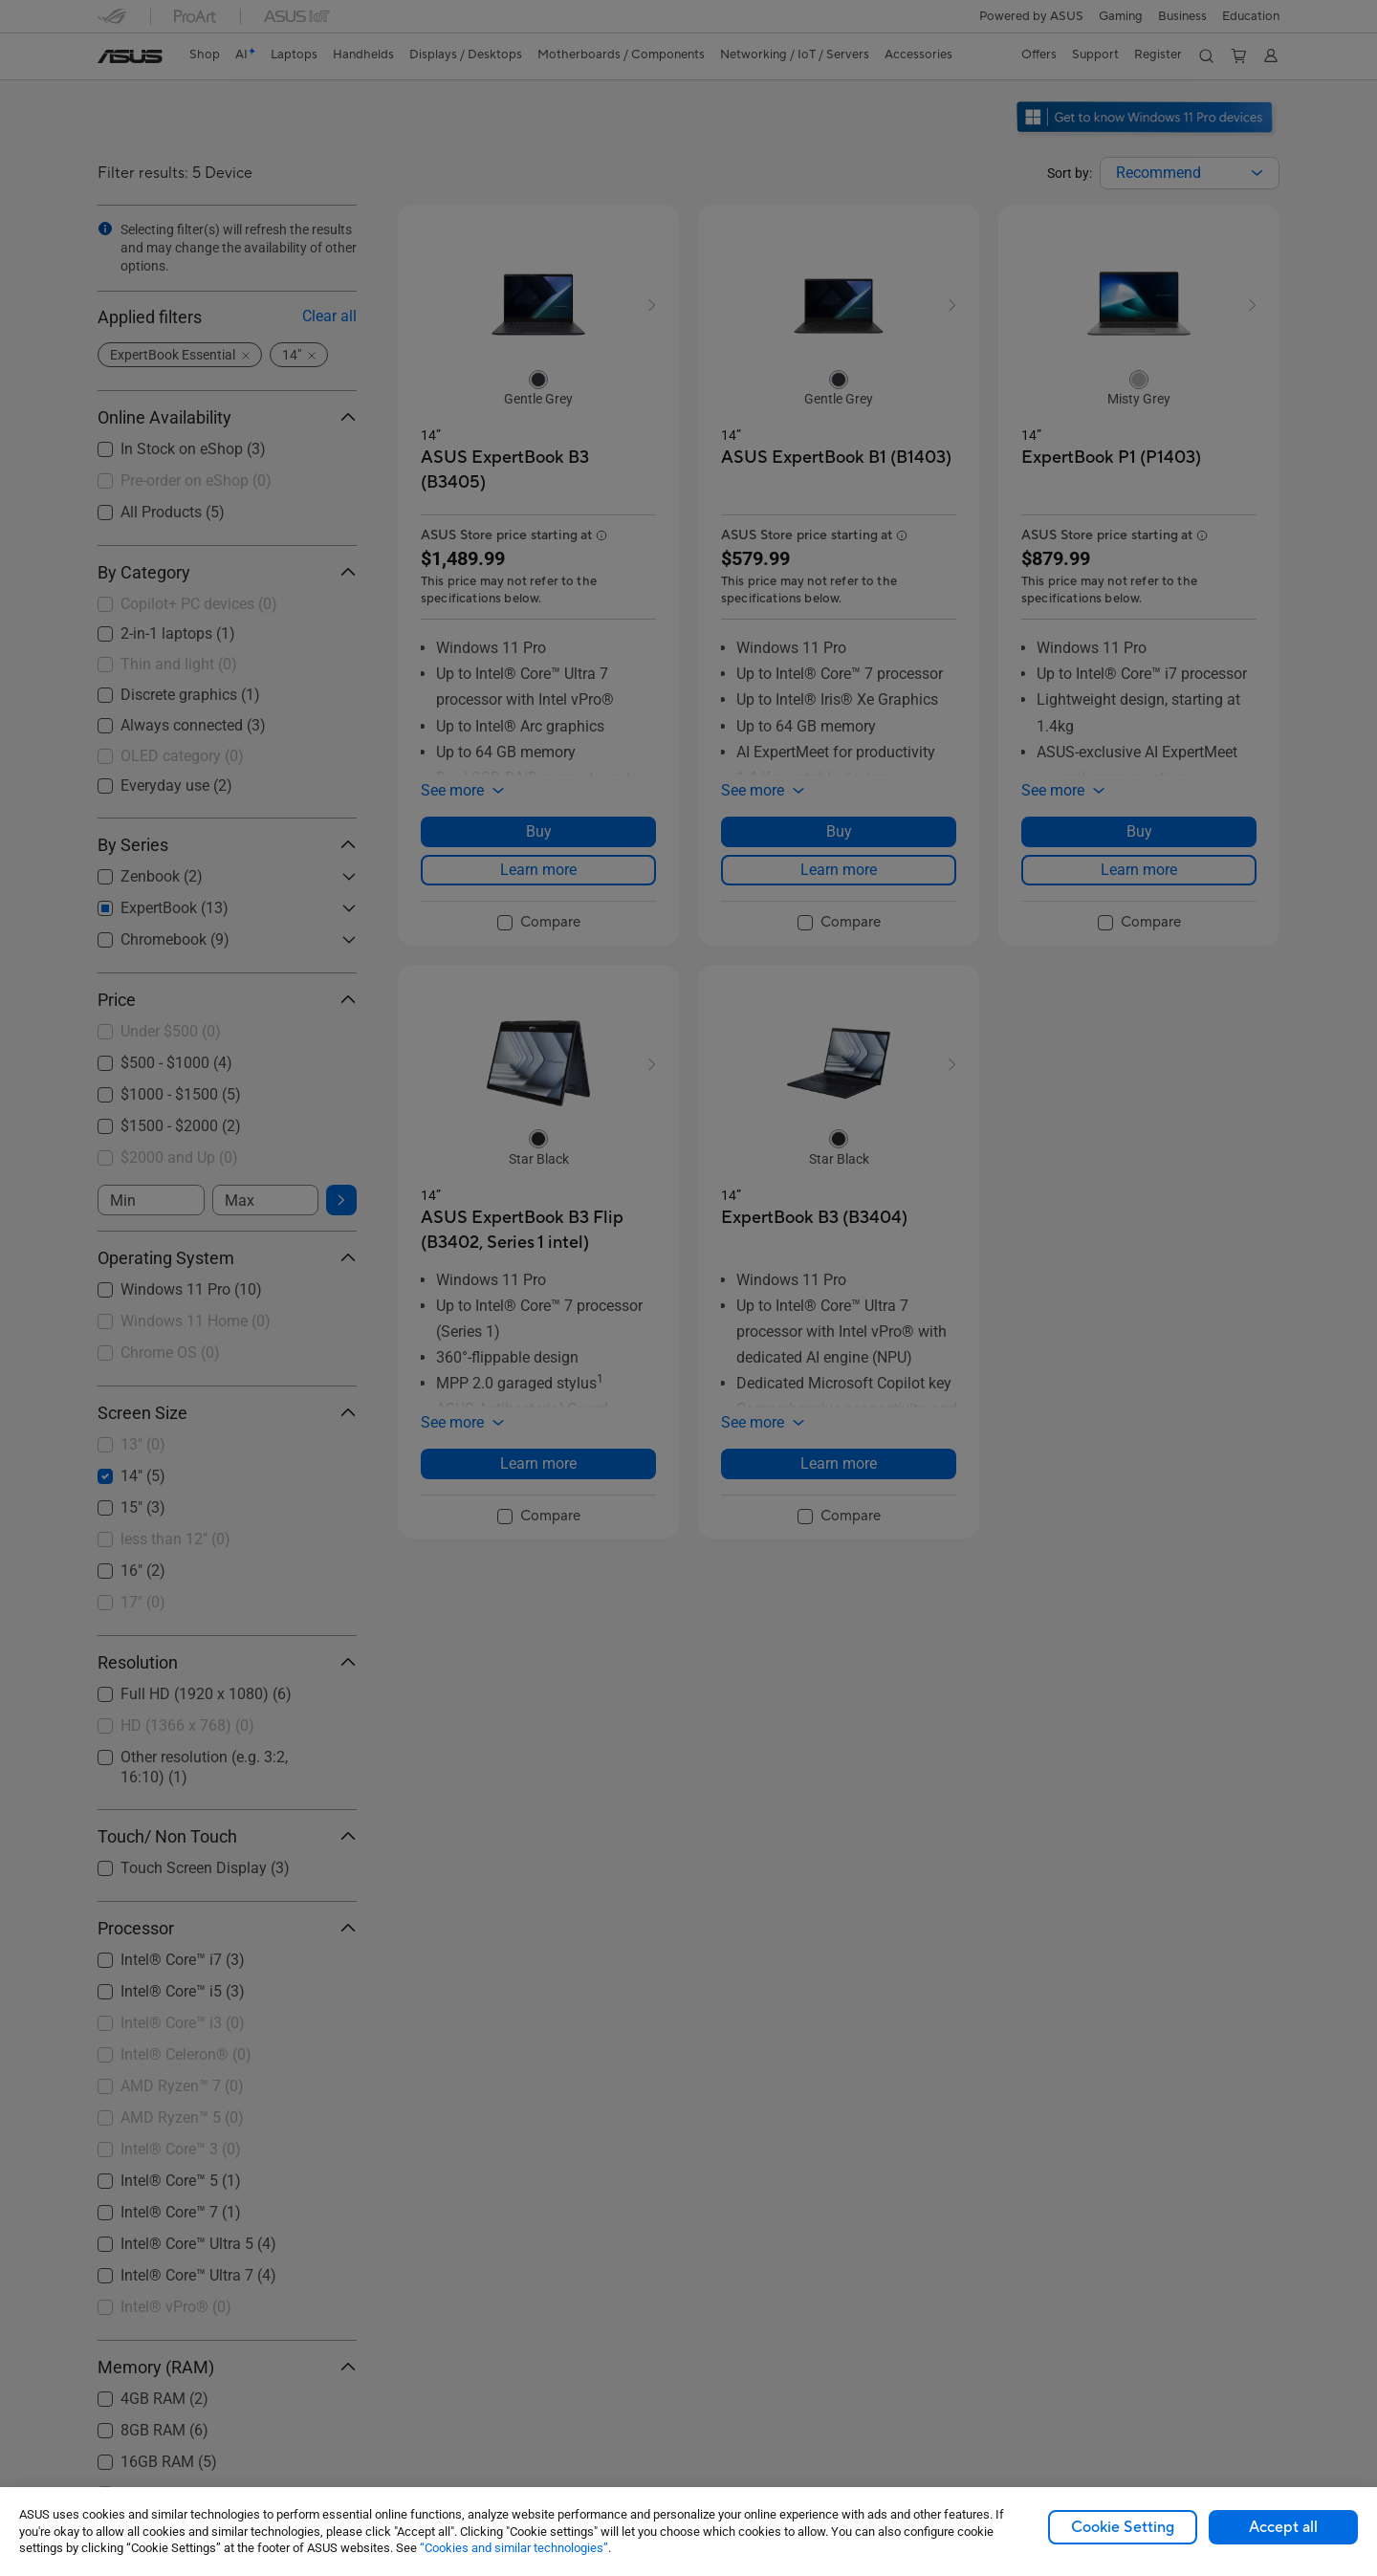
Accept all (1283, 2527)
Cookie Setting (1122, 2527)
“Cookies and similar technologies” (514, 2548)
